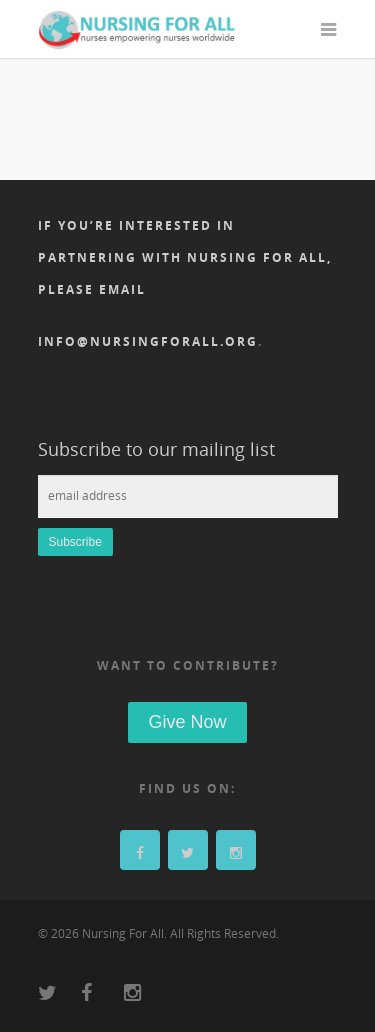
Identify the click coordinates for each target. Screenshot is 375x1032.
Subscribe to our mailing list (156, 449)
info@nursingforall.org (148, 341)
